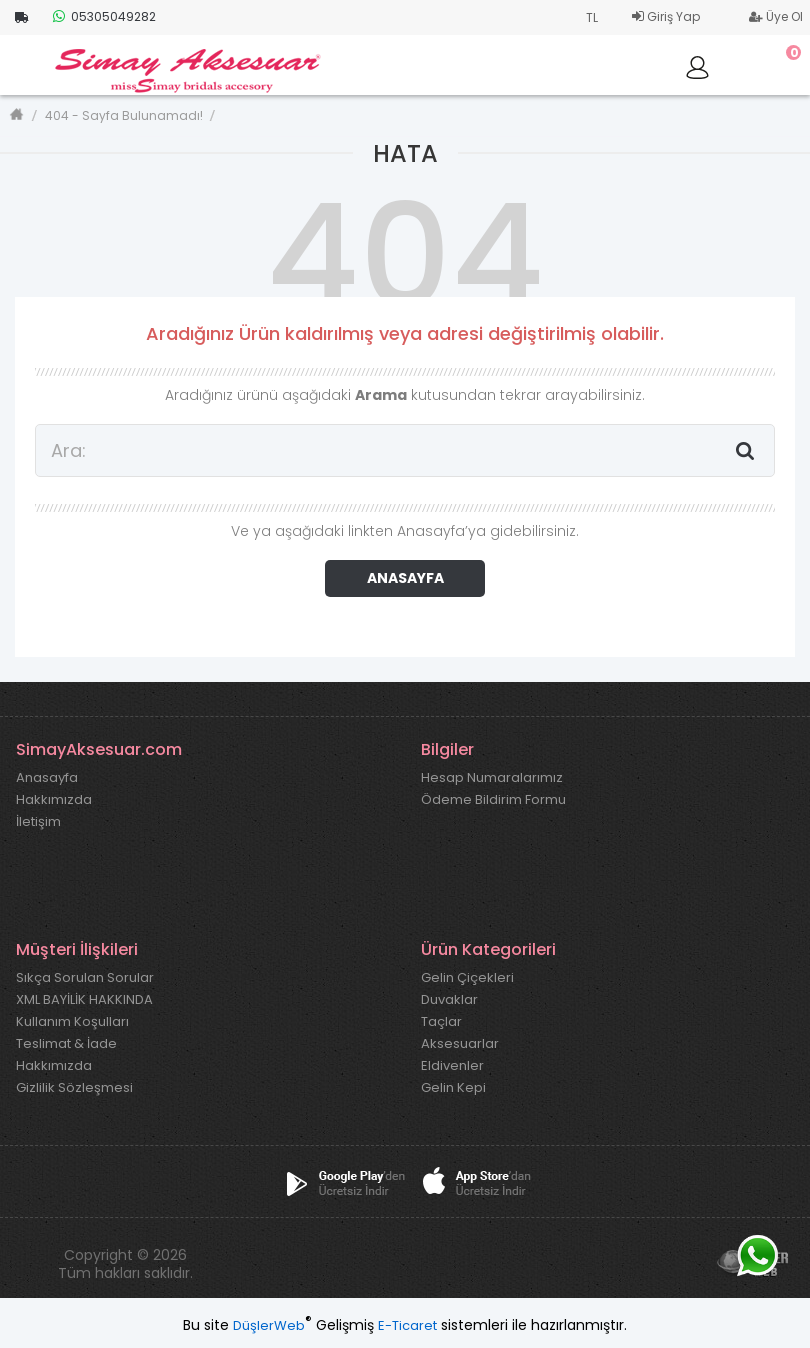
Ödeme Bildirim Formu (493, 800)
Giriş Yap (666, 16)
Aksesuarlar (460, 1044)
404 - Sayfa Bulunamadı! (124, 115)
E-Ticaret (407, 1325)
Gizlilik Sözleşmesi (74, 1088)
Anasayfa (47, 778)
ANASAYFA (405, 578)
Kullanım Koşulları (72, 1022)
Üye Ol (776, 16)
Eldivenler (452, 1066)
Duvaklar (449, 1000)
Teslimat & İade (66, 1044)
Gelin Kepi (453, 1088)
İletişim (38, 822)
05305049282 (104, 16)
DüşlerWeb (269, 1325)
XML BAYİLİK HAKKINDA (84, 1000)
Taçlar (441, 1022)
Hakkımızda (54, 800)
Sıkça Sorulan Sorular (85, 978)
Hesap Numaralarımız (492, 778)
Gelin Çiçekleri (467, 978)
